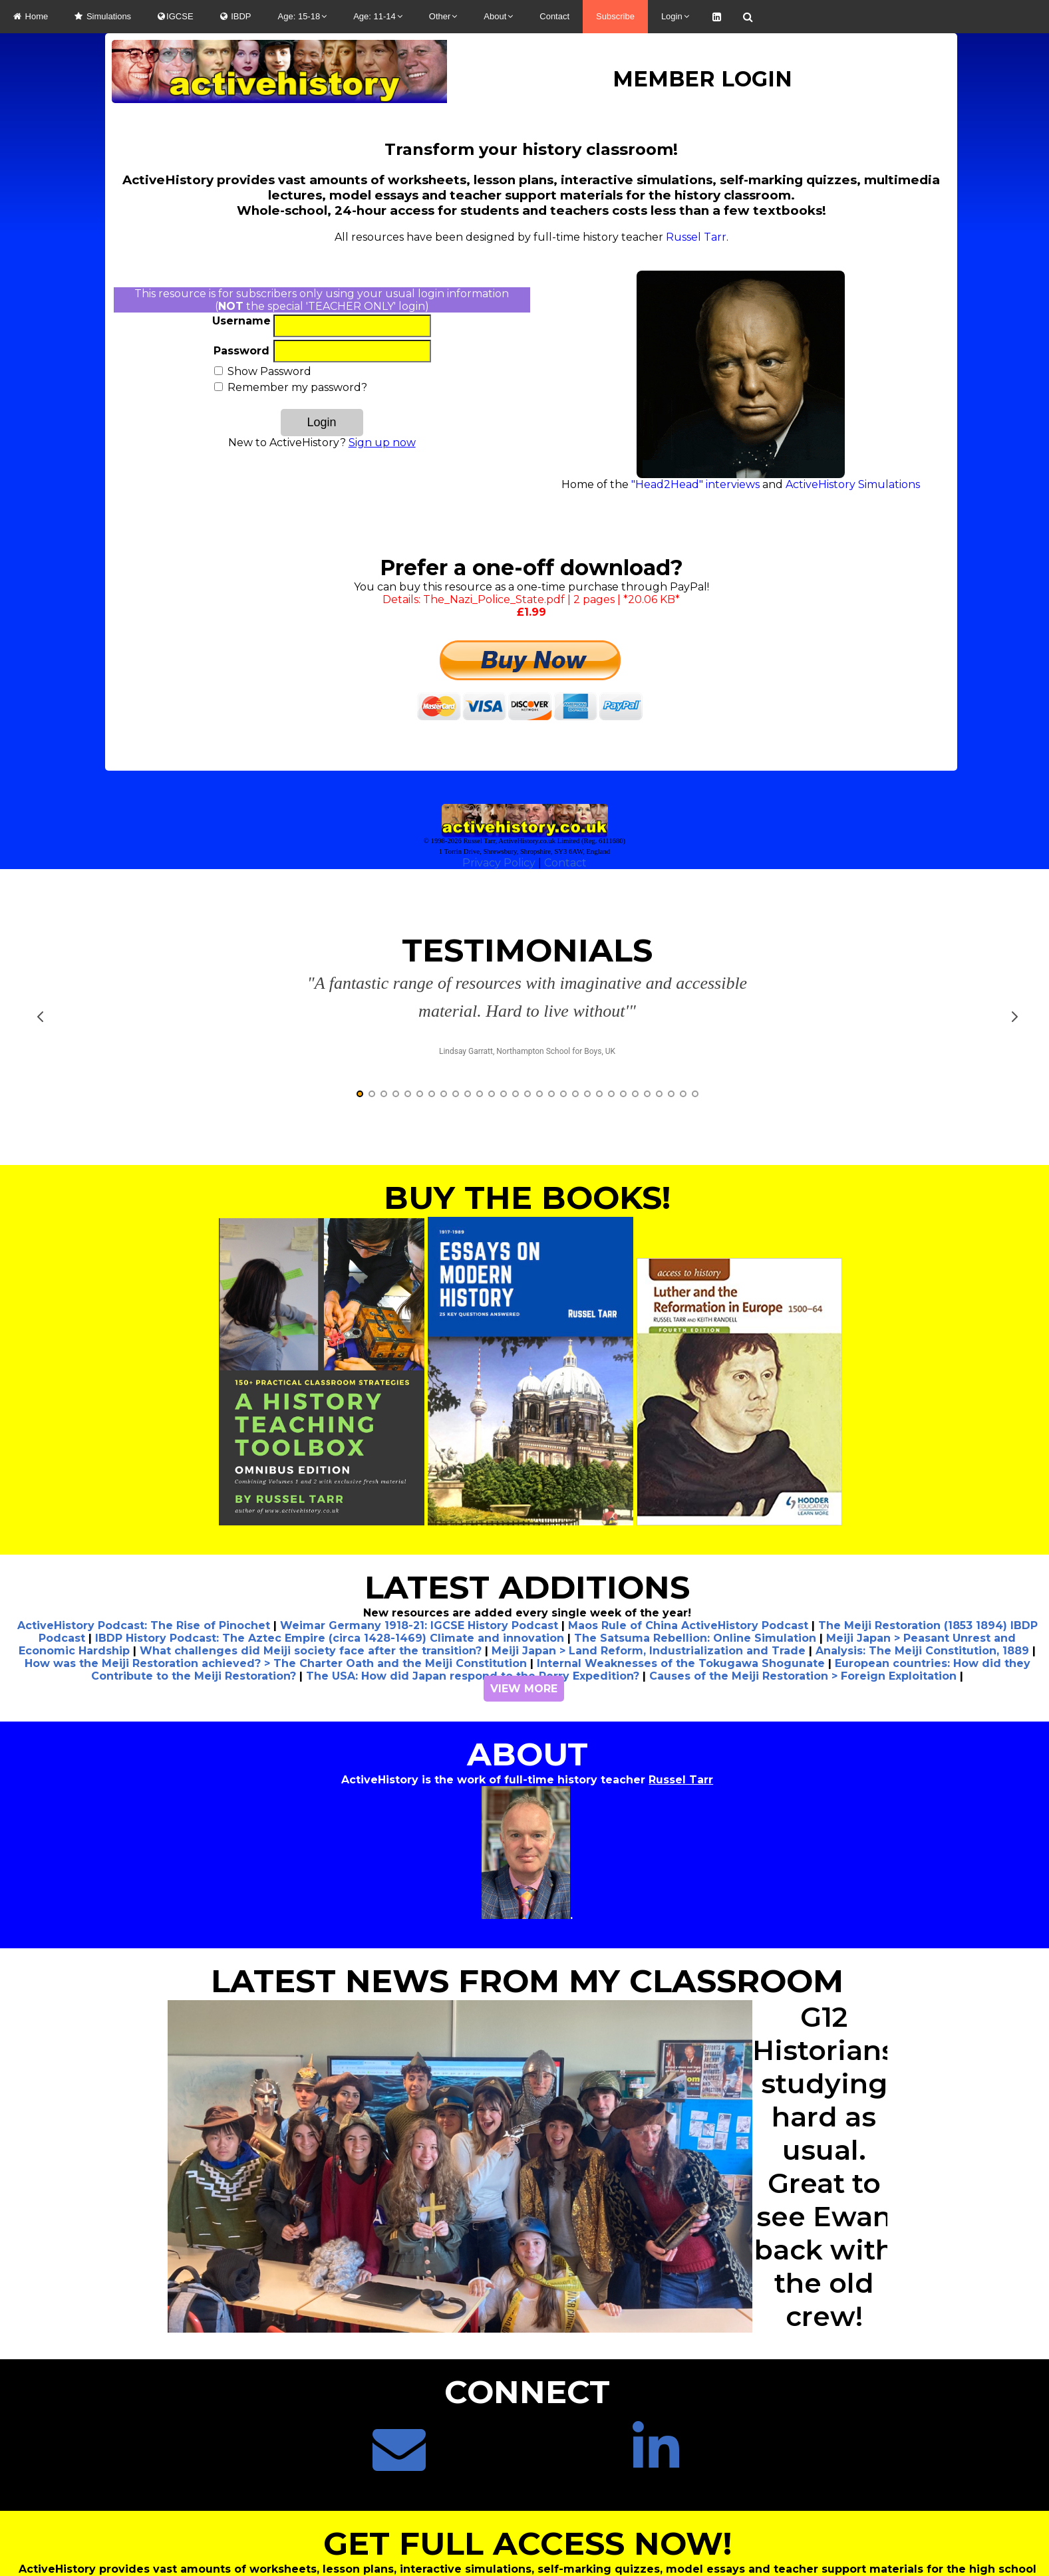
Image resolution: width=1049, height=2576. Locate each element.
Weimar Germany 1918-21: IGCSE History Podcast (419, 1543)
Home (30, 16)
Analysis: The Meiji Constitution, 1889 (922, 1568)
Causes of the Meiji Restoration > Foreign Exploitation (803, 1593)
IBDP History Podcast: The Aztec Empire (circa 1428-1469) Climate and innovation (329, 1555)
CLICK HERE (524, 2541)
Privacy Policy (498, 862)
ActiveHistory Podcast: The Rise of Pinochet (143, 1543)
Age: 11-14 (377, 16)
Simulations (103, 16)
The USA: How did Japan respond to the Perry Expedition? (472, 1593)
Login (675, 16)
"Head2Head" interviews (695, 484)
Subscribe (615, 16)
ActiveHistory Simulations (853, 484)
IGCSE (175, 16)
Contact (554, 16)
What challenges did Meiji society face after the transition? (311, 1568)
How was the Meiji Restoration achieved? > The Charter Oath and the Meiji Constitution (276, 1581)
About (498, 16)
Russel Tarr (696, 237)
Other (443, 16)
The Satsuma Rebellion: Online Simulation (695, 1555)
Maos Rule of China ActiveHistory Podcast (688, 1543)
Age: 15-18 (302, 16)
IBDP (235, 16)
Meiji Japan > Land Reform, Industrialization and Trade (649, 1568)
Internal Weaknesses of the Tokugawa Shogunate (681, 1581)
